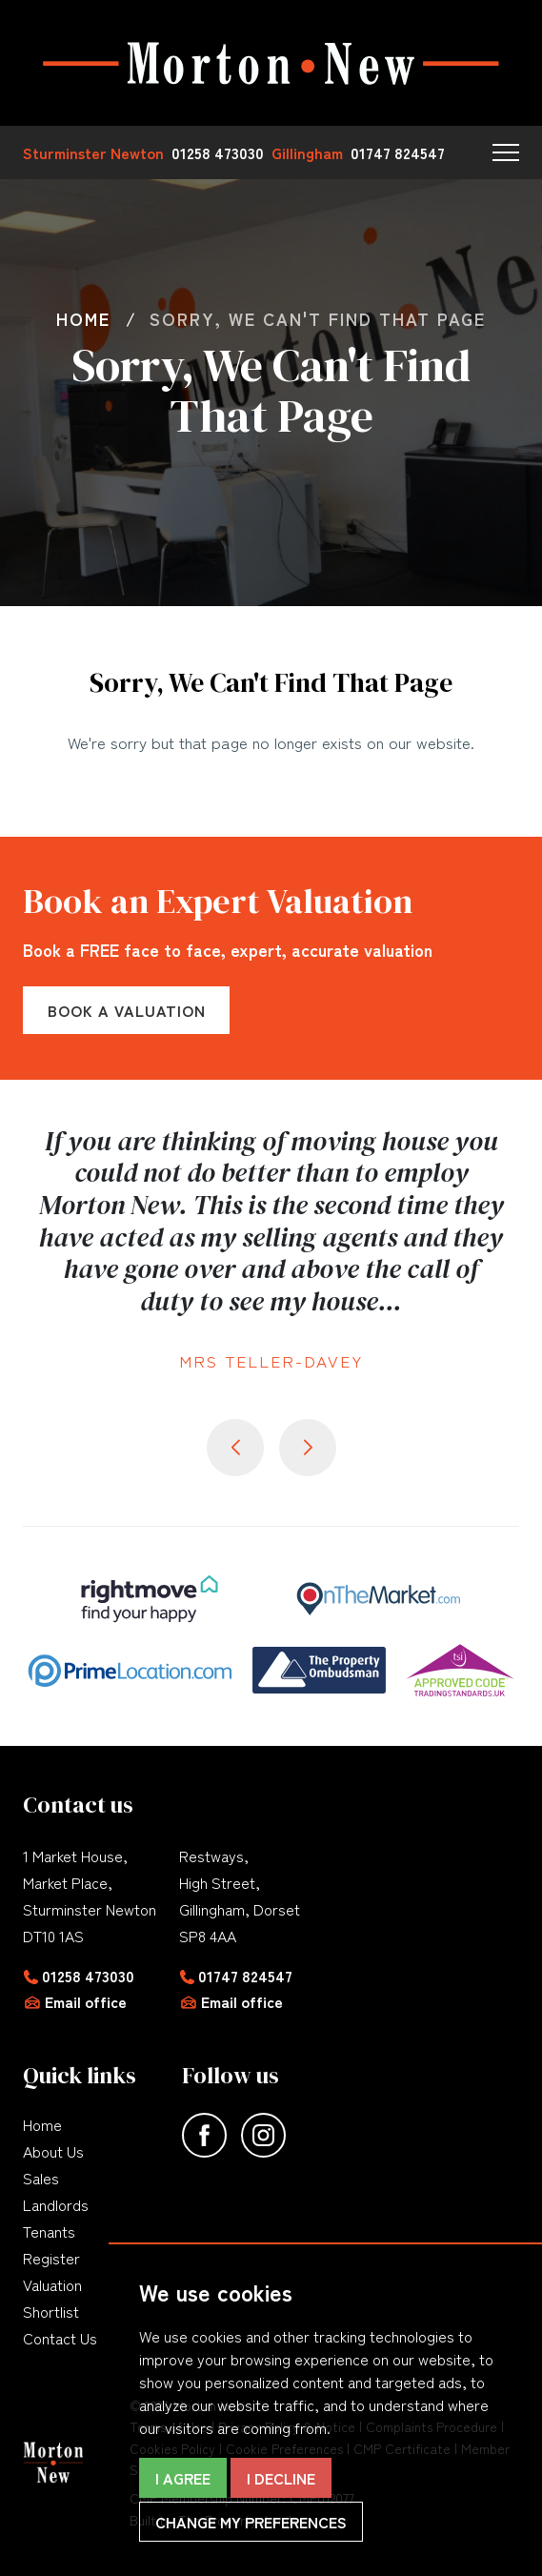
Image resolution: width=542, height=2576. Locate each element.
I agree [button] (183, 2477)
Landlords (56, 2204)
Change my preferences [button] (251, 2521)
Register (51, 2257)
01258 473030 (88, 1975)
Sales (41, 2177)
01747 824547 (245, 1975)
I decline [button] (281, 2477)
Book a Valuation (127, 1010)
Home (42, 2124)
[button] (505, 152)
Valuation (52, 2284)
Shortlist (51, 2311)
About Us (53, 2151)
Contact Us (60, 2337)
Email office (86, 2001)
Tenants (49, 2231)
